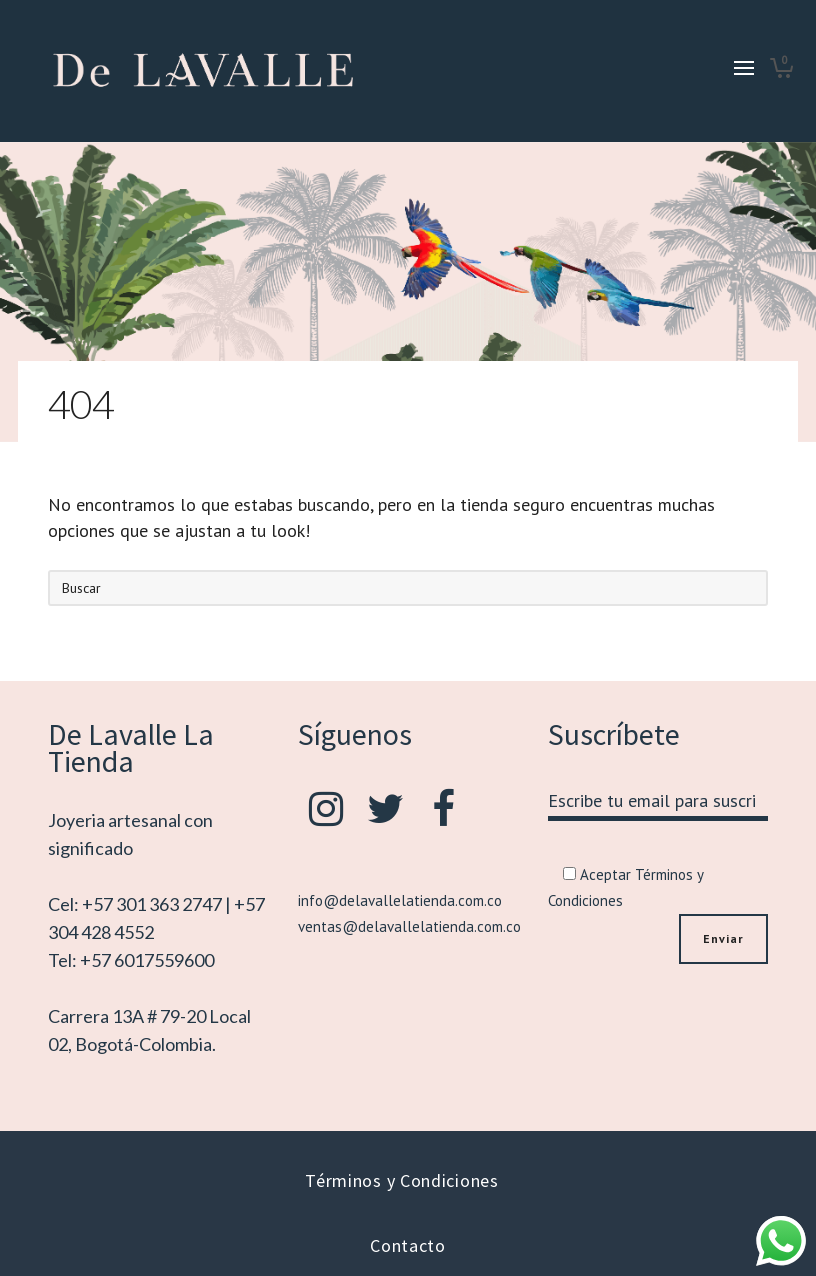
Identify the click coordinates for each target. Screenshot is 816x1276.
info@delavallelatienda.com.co (400, 900)
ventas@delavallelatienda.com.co (409, 926)
